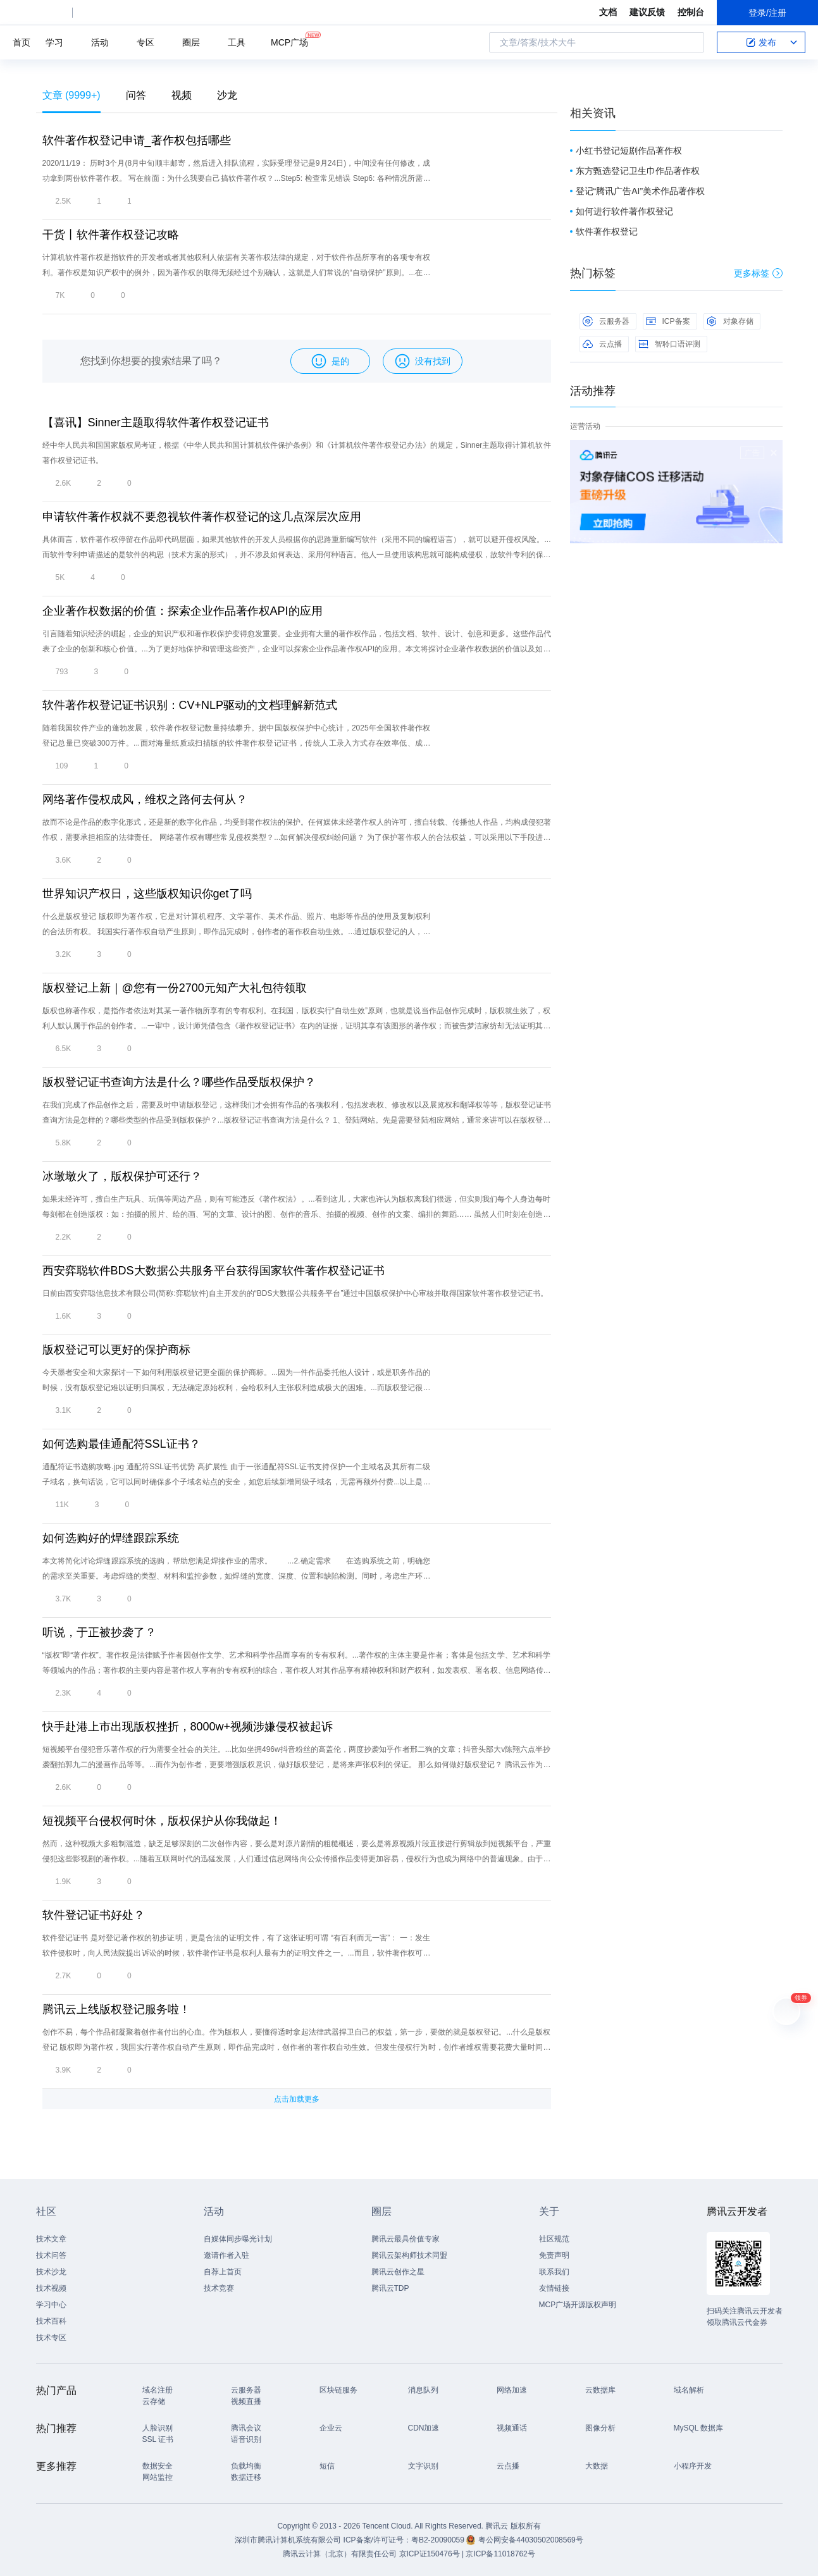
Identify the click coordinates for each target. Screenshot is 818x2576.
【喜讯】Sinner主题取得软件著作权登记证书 (155, 422)
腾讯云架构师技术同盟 (409, 2255)
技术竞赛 (219, 2288)
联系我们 (554, 2271)
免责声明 (554, 2255)
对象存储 (730, 321)
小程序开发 (693, 2466)
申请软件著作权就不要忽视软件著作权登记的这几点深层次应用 (201, 516)
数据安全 (157, 2466)
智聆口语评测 (669, 344)
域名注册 (157, 2390)
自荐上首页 (223, 2271)
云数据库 (600, 2390)
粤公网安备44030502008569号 (530, 2540)
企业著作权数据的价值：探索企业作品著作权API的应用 (182, 611)
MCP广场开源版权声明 (578, 2304)
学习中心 (51, 2304)
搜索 (691, 42)
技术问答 (51, 2255)
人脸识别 (157, 2428)
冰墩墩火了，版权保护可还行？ (122, 1176)
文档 (608, 12)
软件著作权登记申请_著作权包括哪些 (136, 140)
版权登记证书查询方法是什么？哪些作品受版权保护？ (179, 1082)
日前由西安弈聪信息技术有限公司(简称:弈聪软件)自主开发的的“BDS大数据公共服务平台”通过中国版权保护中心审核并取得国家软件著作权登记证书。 (295, 1293)
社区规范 (554, 2238)
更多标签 (758, 273)
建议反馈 (647, 12)
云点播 (602, 344)
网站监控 (157, 2477)
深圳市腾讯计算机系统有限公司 (288, 2540)
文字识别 (423, 2466)
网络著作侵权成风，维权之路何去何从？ (144, 799)
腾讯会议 (246, 2428)
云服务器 (606, 321)
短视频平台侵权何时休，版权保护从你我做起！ (162, 1821)
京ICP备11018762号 (500, 2553)
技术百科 (51, 2321)
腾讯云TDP (390, 2288)
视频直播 (246, 2401)
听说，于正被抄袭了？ (99, 1632)
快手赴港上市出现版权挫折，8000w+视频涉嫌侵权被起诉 (187, 1726)
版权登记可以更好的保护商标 (116, 1349)
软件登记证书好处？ (93, 1915)
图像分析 (600, 2428)
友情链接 (554, 2288)
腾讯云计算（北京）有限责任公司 (340, 2553)
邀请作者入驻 (226, 2255)
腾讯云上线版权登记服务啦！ (116, 2009)
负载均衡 (246, 2466)
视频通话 (512, 2428)
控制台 (691, 12)
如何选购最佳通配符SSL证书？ (121, 1444)
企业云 (330, 2428)
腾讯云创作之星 (397, 2271)
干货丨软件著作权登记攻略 (110, 234)
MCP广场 (289, 41)
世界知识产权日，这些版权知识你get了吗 (147, 893)
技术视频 (51, 2288)
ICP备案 (668, 321)
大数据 (596, 2466)
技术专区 (51, 2337)
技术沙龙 (51, 2271)
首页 (21, 42)
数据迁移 (246, 2477)
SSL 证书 (158, 2439)
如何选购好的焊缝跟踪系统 (110, 1538)
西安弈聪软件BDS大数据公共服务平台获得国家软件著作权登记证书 (213, 1270)
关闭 (773, 453)
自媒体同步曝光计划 (238, 2238)
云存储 (153, 2401)
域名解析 (689, 2390)
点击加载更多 (296, 2099)
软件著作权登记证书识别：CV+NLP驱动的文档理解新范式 (190, 705)
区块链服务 (338, 2390)
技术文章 (51, 2238)
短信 (327, 2466)
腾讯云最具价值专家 (405, 2238)
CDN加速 (424, 2428)
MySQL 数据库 (699, 2428)
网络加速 (512, 2390)
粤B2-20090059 (438, 2540)
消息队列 (423, 2390)
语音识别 (246, 2439)
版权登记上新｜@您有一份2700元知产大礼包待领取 (174, 988)
